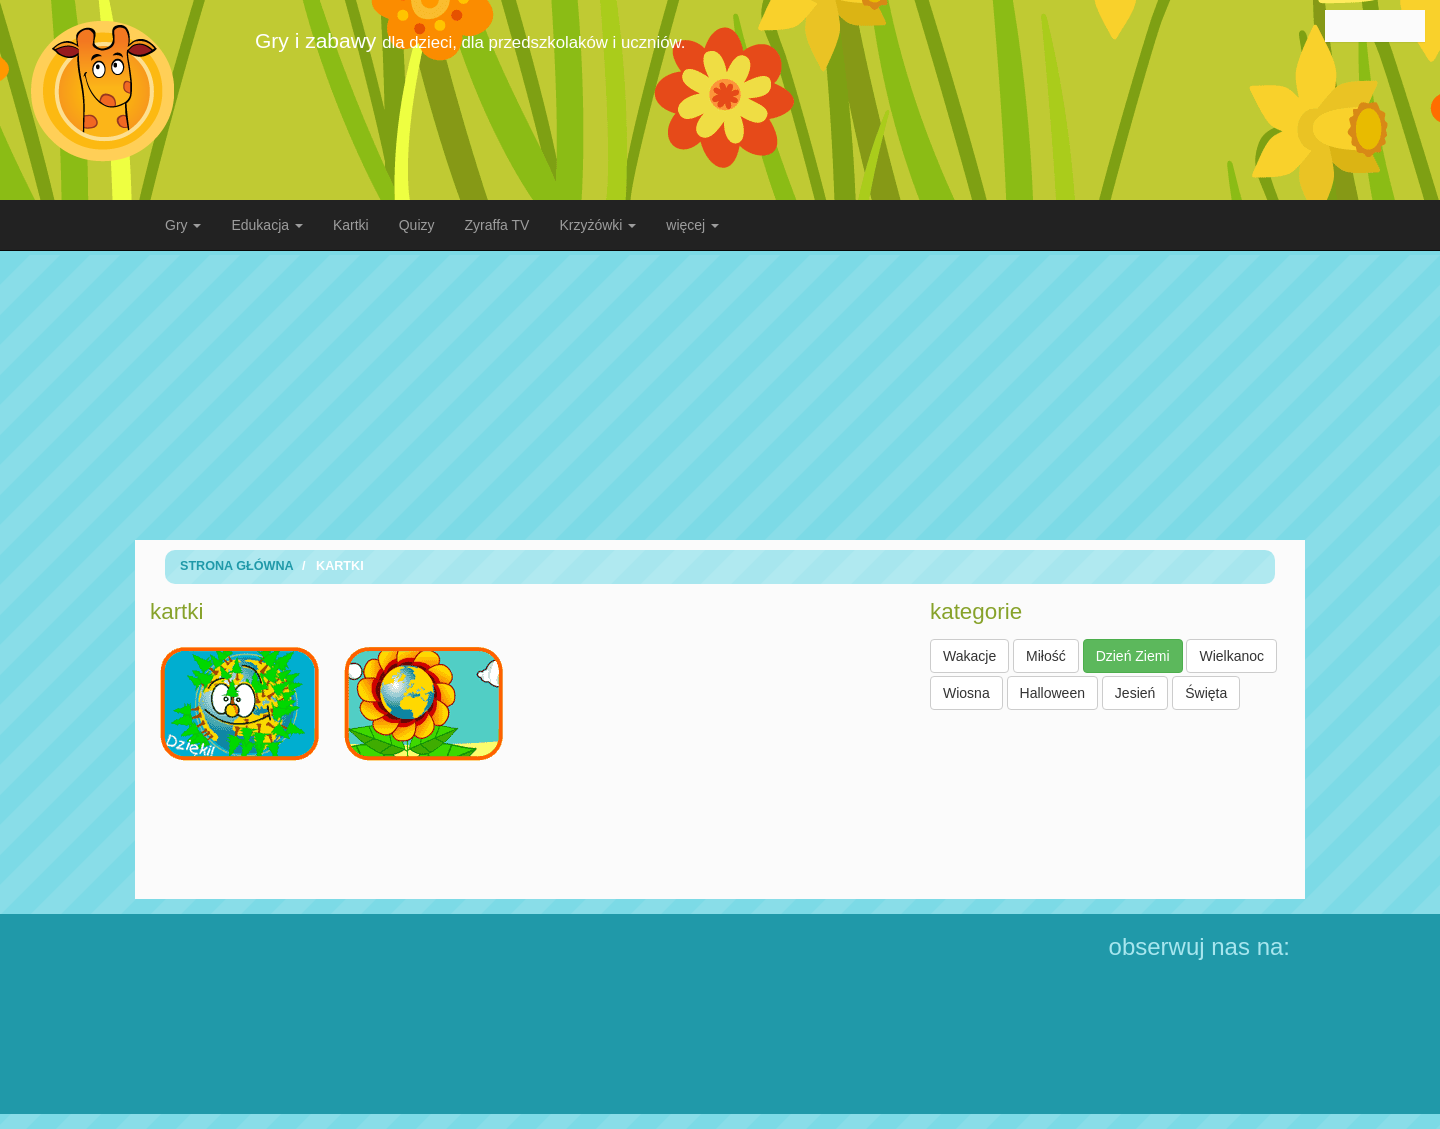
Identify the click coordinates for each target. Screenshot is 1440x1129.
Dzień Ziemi (1133, 656)
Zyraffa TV (497, 225)
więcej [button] (692, 225)
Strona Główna (237, 566)
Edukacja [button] (266, 225)
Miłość (1046, 656)
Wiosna (966, 693)
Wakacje (969, 656)
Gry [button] (183, 225)
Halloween (1052, 693)
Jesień (1135, 693)
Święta (1206, 693)
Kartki (351, 225)
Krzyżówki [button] (597, 225)
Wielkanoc (1231, 656)
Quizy (417, 225)
